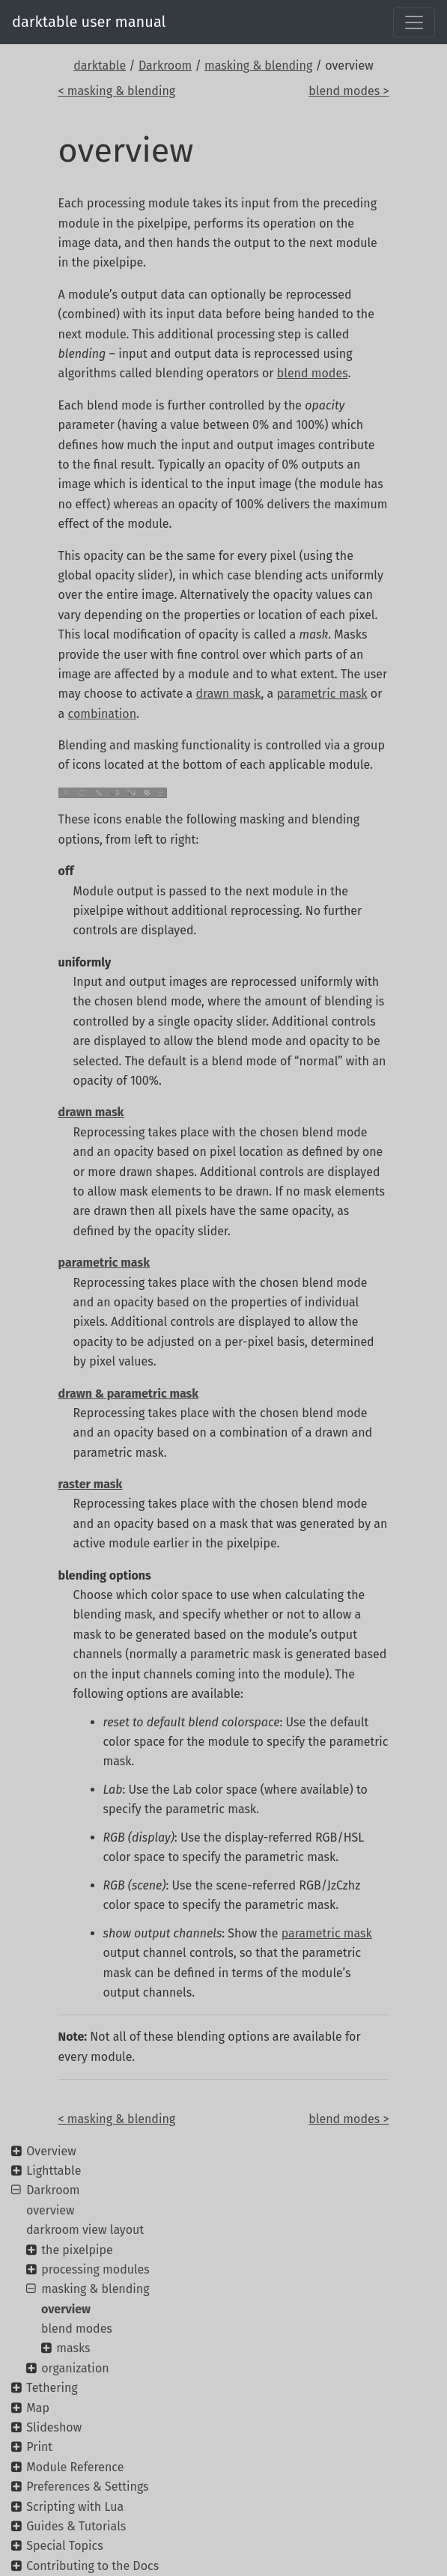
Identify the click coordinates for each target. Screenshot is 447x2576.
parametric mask (321, 693)
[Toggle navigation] (414, 22)
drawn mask (228, 693)
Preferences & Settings (87, 2486)
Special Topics (64, 2546)
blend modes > (348, 91)
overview (50, 2210)
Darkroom (165, 65)
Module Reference (75, 2467)
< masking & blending (117, 91)
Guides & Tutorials (76, 2526)
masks (73, 2348)
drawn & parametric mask (128, 1393)
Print (39, 2447)
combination (102, 714)
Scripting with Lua (75, 2507)
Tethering (51, 2388)
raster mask (90, 1484)
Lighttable (53, 2171)
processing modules (95, 2269)
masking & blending (258, 65)
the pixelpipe (76, 2250)
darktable (99, 65)
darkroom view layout (85, 2230)
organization (75, 2368)
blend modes (312, 373)
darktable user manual (88, 22)
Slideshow (54, 2427)
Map (37, 2408)
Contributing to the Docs (92, 2566)
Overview (51, 2151)
